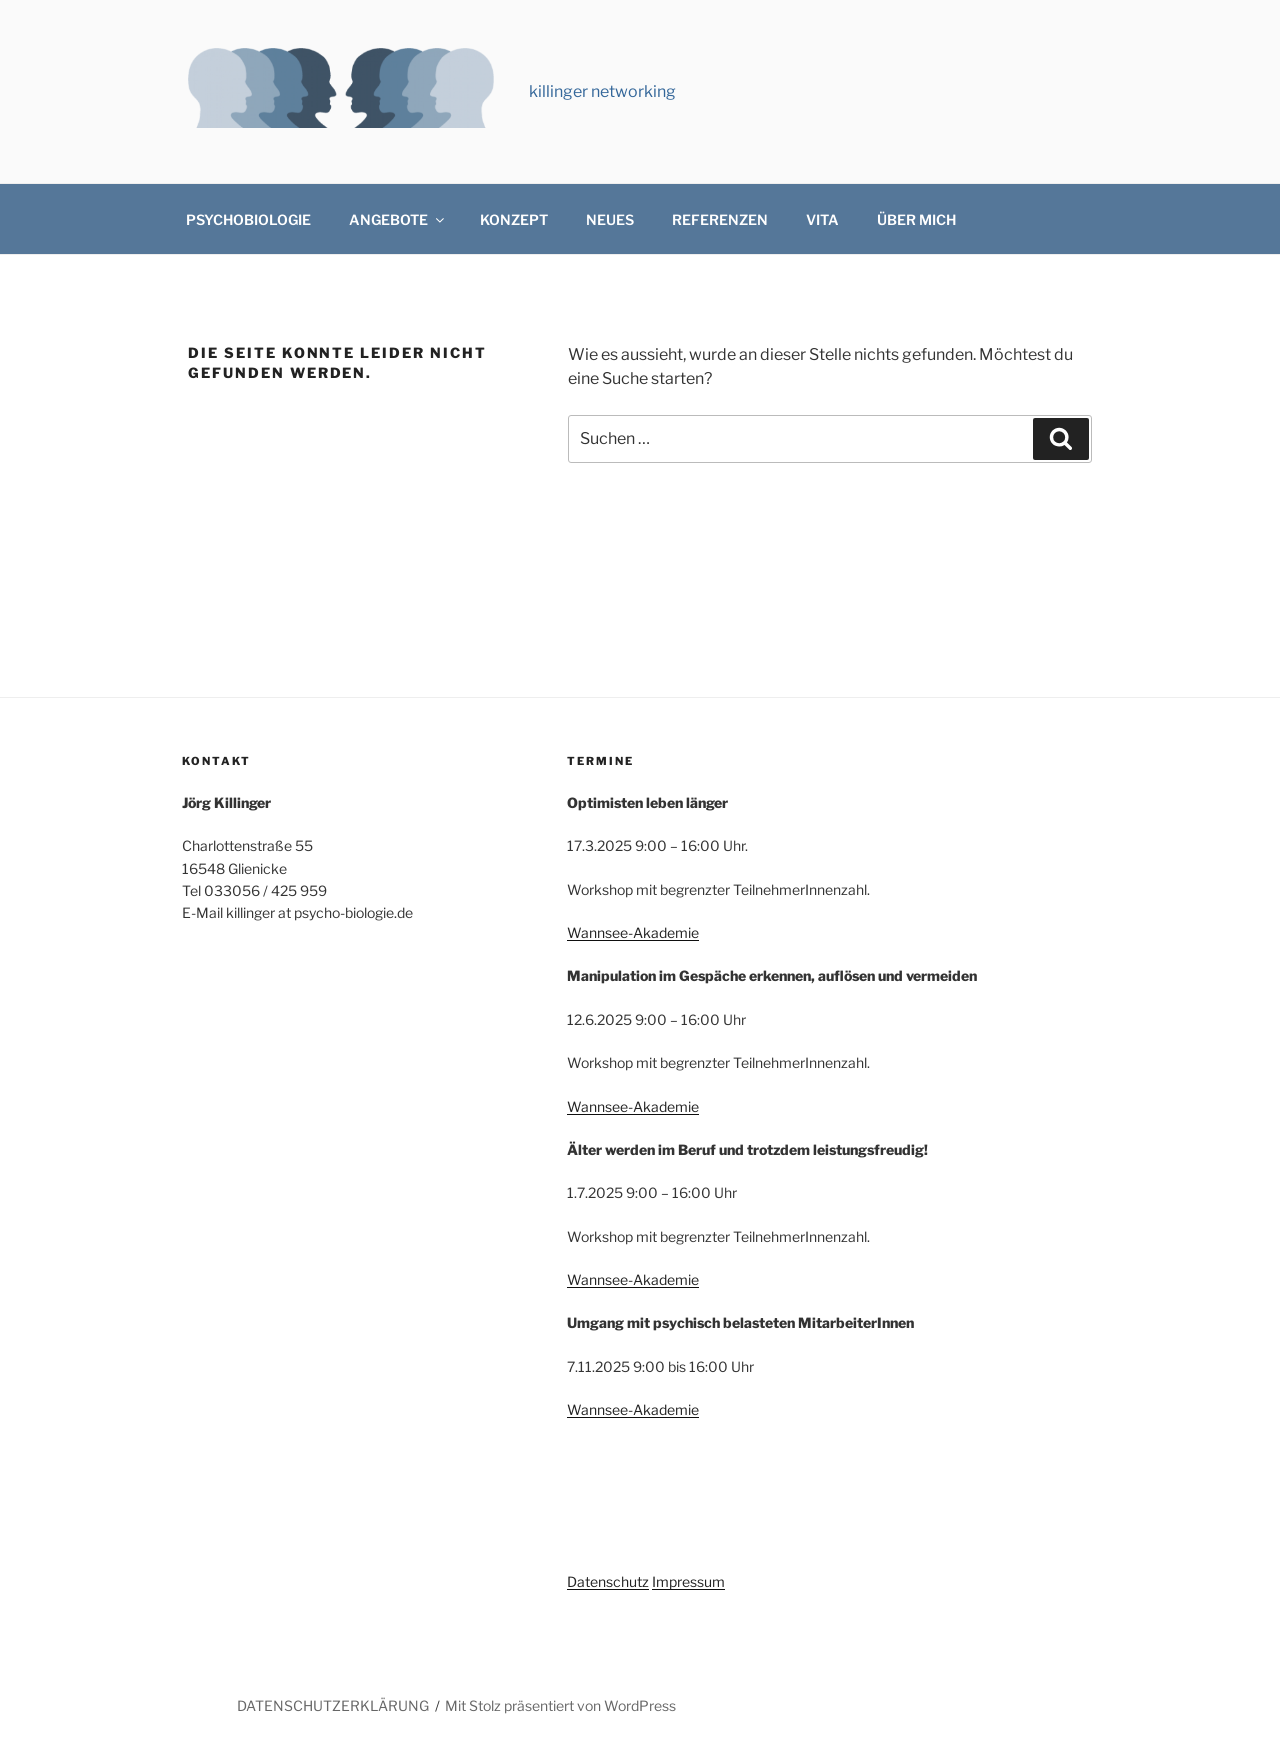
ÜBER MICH (916, 219)
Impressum (688, 1581)
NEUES (610, 219)
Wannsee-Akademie (633, 932)
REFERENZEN (720, 219)
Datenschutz (608, 1581)
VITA (822, 219)
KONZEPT (514, 219)
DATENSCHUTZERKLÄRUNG (333, 1705)
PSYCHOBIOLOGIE (248, 219)
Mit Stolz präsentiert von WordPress (560, 1705)
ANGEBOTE (398, 219)
